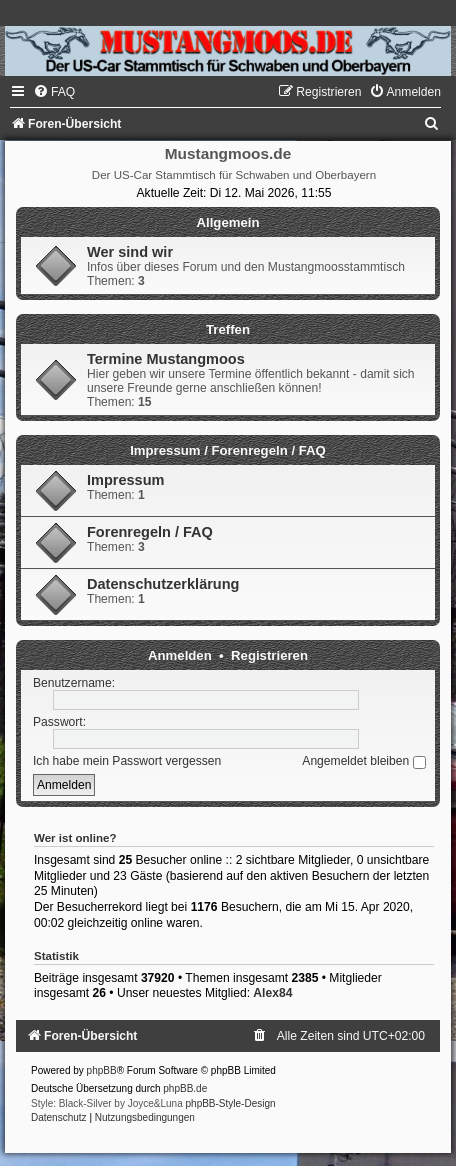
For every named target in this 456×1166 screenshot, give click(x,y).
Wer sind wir (130, 252)
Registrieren (269, 655)
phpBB (102, 1070)
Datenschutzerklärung (163, 584)
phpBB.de (185, 1088)
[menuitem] (54, 92)
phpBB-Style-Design (231, 1103)
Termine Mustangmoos (166, 359)
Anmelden (180, 655)
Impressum (125, 480)
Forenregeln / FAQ (150, 532)
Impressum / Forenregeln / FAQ (228, 450)
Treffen (228, 329)
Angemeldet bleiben (363, 761)
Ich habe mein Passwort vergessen (127, 761)
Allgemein (227, 222)
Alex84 (272, 993)
